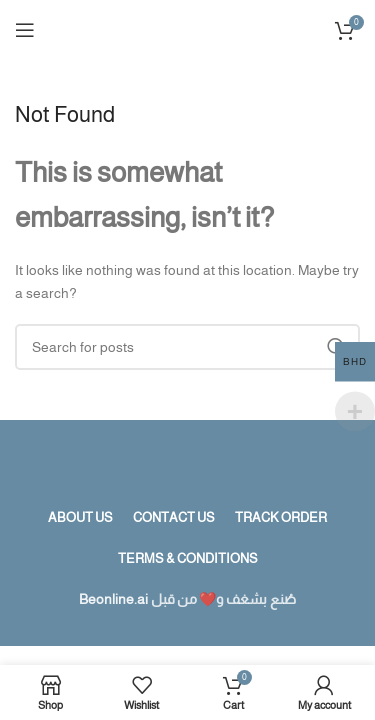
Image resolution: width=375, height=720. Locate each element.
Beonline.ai (113, 599)
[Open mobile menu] (25, 30)
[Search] (187, 347)
